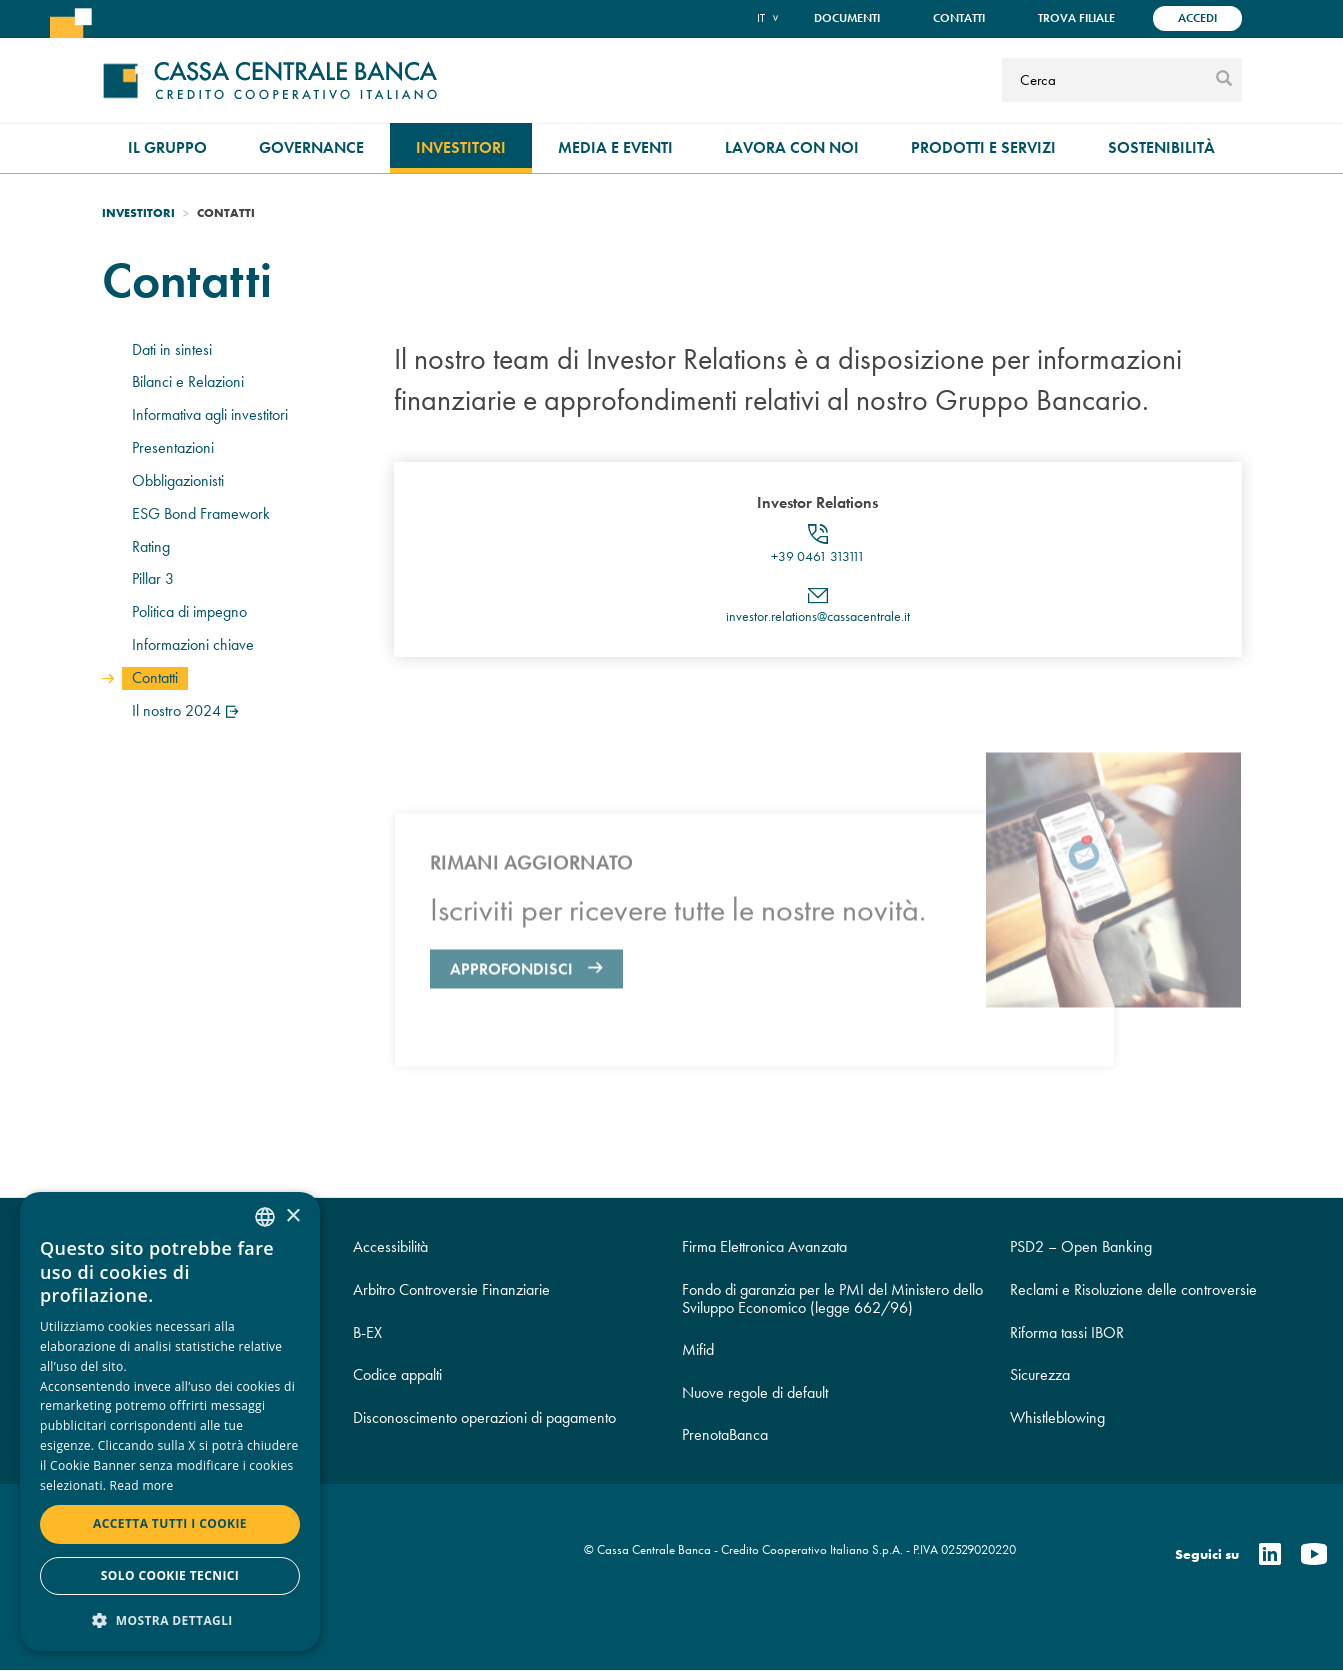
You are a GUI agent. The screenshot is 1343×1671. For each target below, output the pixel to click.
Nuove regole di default (755, 1392)
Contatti (959, 18)
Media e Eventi (615, 147)
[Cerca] (1106, 80)
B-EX (367, 1332)
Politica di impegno (189, 611)
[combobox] (265, 1217)
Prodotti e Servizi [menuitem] (983, 147)
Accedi (1197, 18)
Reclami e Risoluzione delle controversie (1133, 1289)
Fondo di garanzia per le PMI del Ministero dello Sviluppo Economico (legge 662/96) (832, 1298)
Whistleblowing (1057, 1417)
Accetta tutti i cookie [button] (170, 1523)
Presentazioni (173, 447)
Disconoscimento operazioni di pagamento (484, 1417)
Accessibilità (390, 1246)
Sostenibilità (1161, 147)
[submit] (1224, 80)
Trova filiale (1076, 18)
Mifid (698, 1349)
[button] (170, 1619)
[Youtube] (1314, 1555)
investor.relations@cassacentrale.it (818, 621)
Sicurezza (1040, 1374)
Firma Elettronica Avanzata (764, 1246)
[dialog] (170, 1421)
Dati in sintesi (172, 349)
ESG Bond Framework (201, 513)
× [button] (292, 1216)
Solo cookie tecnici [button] (170, 1575)
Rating (151, 546)
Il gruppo (167, 147)
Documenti (847, 18)
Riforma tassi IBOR (1067, 1332)
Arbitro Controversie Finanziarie (451, 1289)
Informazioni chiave (193, 644)
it (761, 17)
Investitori (461, 147)
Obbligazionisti (178, 480)
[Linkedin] (1270, 1555)
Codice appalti (397, 1374)
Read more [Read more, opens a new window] (142, 1485)
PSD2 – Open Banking (1081, 1246)
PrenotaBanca (725, 1434)
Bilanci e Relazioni (188, 381)
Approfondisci (511, 1032)
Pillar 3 (153, 578)
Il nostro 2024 (187, 710)
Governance (311, 147)
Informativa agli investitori (210, 414)
